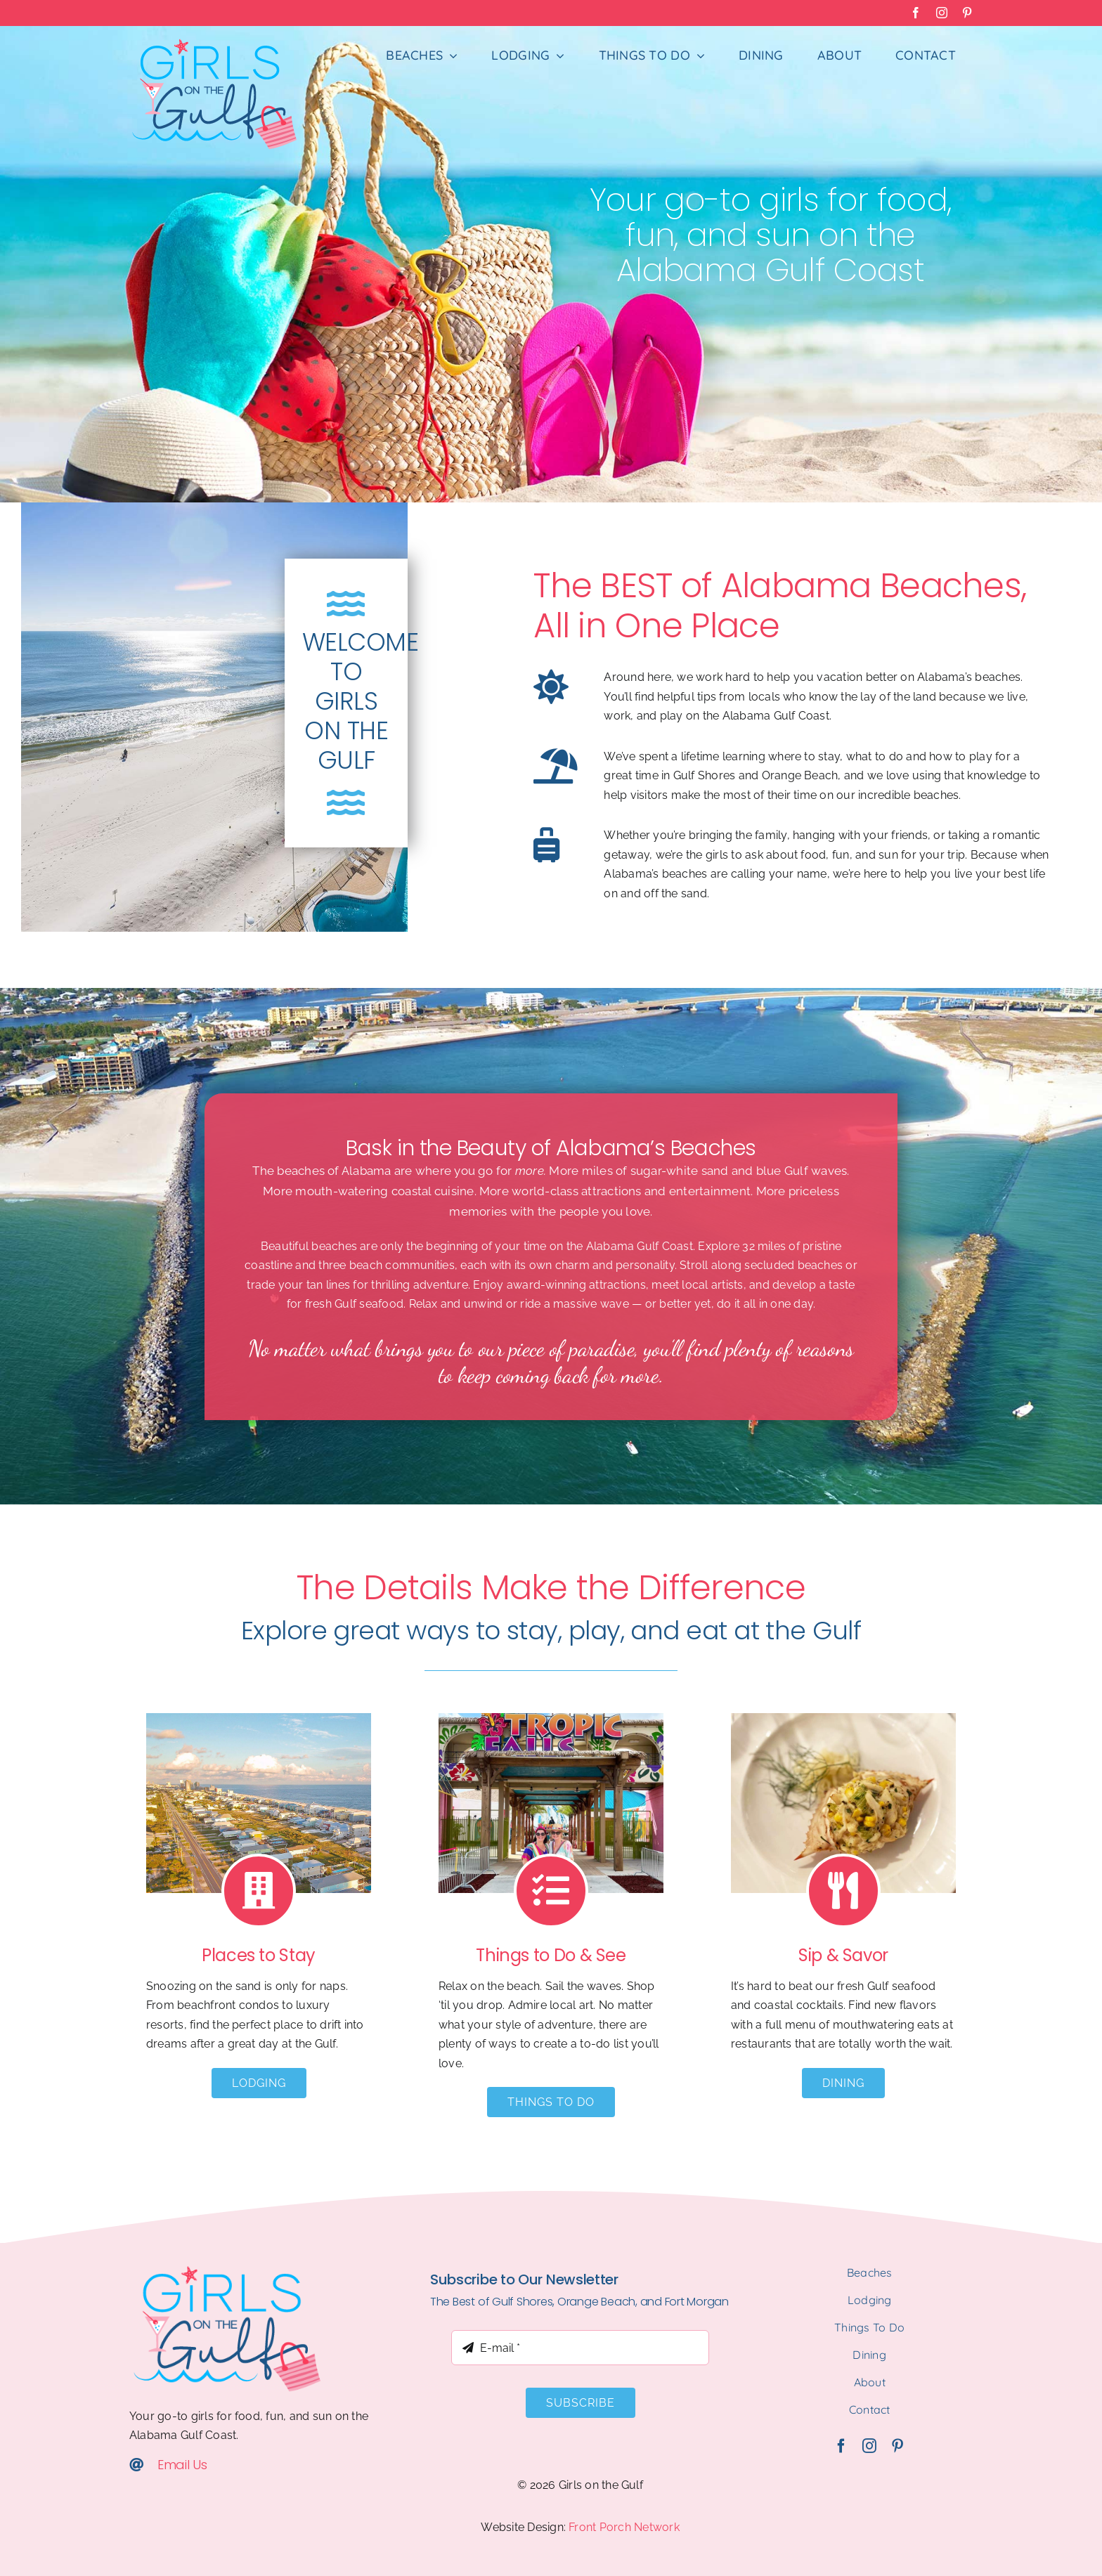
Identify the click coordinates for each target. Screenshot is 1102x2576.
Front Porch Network (624, 2527)
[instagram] (869, 2446)
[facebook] (841, 2446)
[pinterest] (897, 2446)
